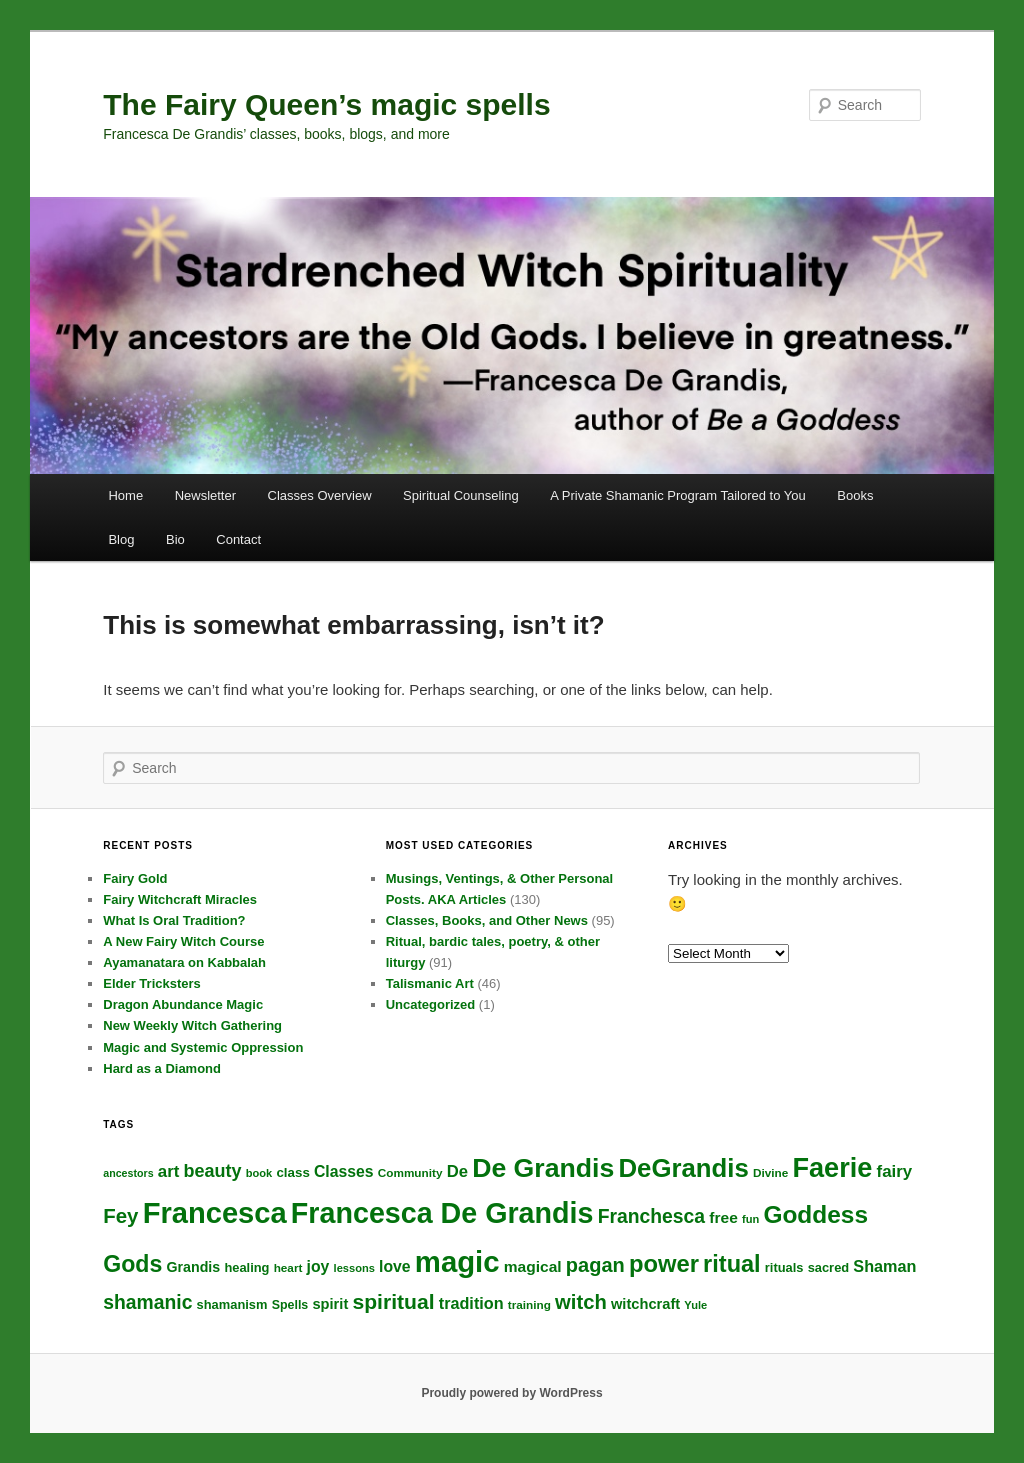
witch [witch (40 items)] (581, 1302)
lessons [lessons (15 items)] (354, 1268)
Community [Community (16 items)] (410, 1172)
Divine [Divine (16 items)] (770, 1172)
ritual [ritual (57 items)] (732, 1264)
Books (855, 495)
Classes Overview (320, 495)
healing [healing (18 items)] (246, 1267)
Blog (121, 539)
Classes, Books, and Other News (487, 920)
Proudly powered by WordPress (511, 1393)
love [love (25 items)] (395, 1266)
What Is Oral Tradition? (174, 920)
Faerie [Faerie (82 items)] (832, 1167)
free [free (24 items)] (723, 1217)
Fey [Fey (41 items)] (120, 1215)
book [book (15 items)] (259, 1173)
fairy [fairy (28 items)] (895, 1171)
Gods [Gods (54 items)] (132, 1264)
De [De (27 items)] (457, 1171)
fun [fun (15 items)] (750, 1219)
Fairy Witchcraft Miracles (180, 899)
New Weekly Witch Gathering (192, 1025)
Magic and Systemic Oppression (203, 1047)
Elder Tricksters (152, 983)
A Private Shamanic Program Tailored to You (678, 495)
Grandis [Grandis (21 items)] (193, 1267)
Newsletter (205, 495)
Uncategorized (431, 1004)
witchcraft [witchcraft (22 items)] (645, 1304)
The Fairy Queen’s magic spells (326, 104)
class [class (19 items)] (292, 1172)
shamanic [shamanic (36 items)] (147, 1302)
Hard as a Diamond (162, 1068)
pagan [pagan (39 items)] (595, 1265)
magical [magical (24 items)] (533, 1266)
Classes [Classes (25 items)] (344, 1171)
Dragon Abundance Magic (183, 1004)
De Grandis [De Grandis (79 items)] (543, 1168)
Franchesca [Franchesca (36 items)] (651, 1216)
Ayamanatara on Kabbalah (184, 962)
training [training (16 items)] (529, 1304)
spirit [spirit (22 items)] (330, 1304)
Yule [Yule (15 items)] (695, 1305)
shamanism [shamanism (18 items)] (232, 1304)
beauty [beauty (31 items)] (213, 1171)
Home (125, 495)
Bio (175, 539)
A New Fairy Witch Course (183, 941)
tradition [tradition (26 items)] (471, 1303)
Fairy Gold (135, 878)
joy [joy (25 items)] (318, 1266)
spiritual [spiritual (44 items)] (393, 1301)
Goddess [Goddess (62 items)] (815, 1214)
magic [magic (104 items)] (457, 1261)
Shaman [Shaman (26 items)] (884, 1266)
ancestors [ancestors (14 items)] (128, 1173)
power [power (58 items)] (664, 1263)
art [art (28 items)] (169, 1171)
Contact (238, 539)
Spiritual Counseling (461, 495)
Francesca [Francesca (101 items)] (215, 1213)
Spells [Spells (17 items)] (290, 1305)
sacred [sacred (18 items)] (829, 1267)
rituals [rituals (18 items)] (784, 1267)
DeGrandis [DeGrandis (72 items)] (684, 1168)
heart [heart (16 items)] (288, 1267)
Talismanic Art (430, 983)
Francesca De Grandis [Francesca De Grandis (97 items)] (442, 1213)
